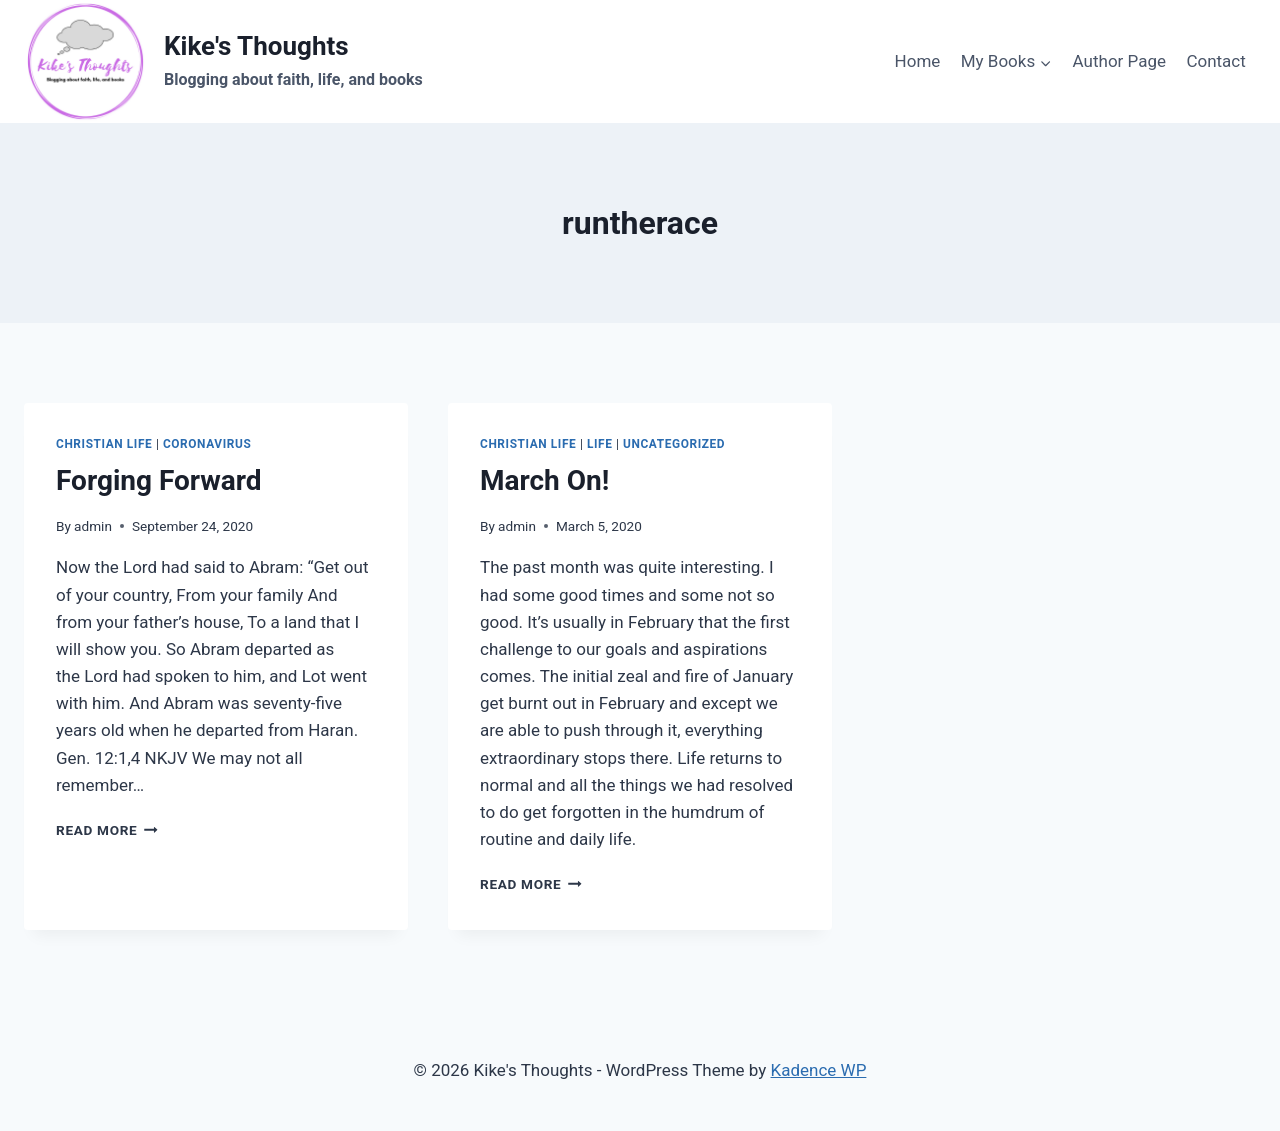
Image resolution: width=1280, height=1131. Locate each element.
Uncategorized (674, 444)
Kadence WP (819, 1070)
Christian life (104, 444)
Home (918, 61)
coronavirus (207, 444)
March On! (544, 480)
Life (600, 444)
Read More (107, 830)
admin (93, 526)
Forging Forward (159, 480)
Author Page (1119, 61)
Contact (1215, 61)
